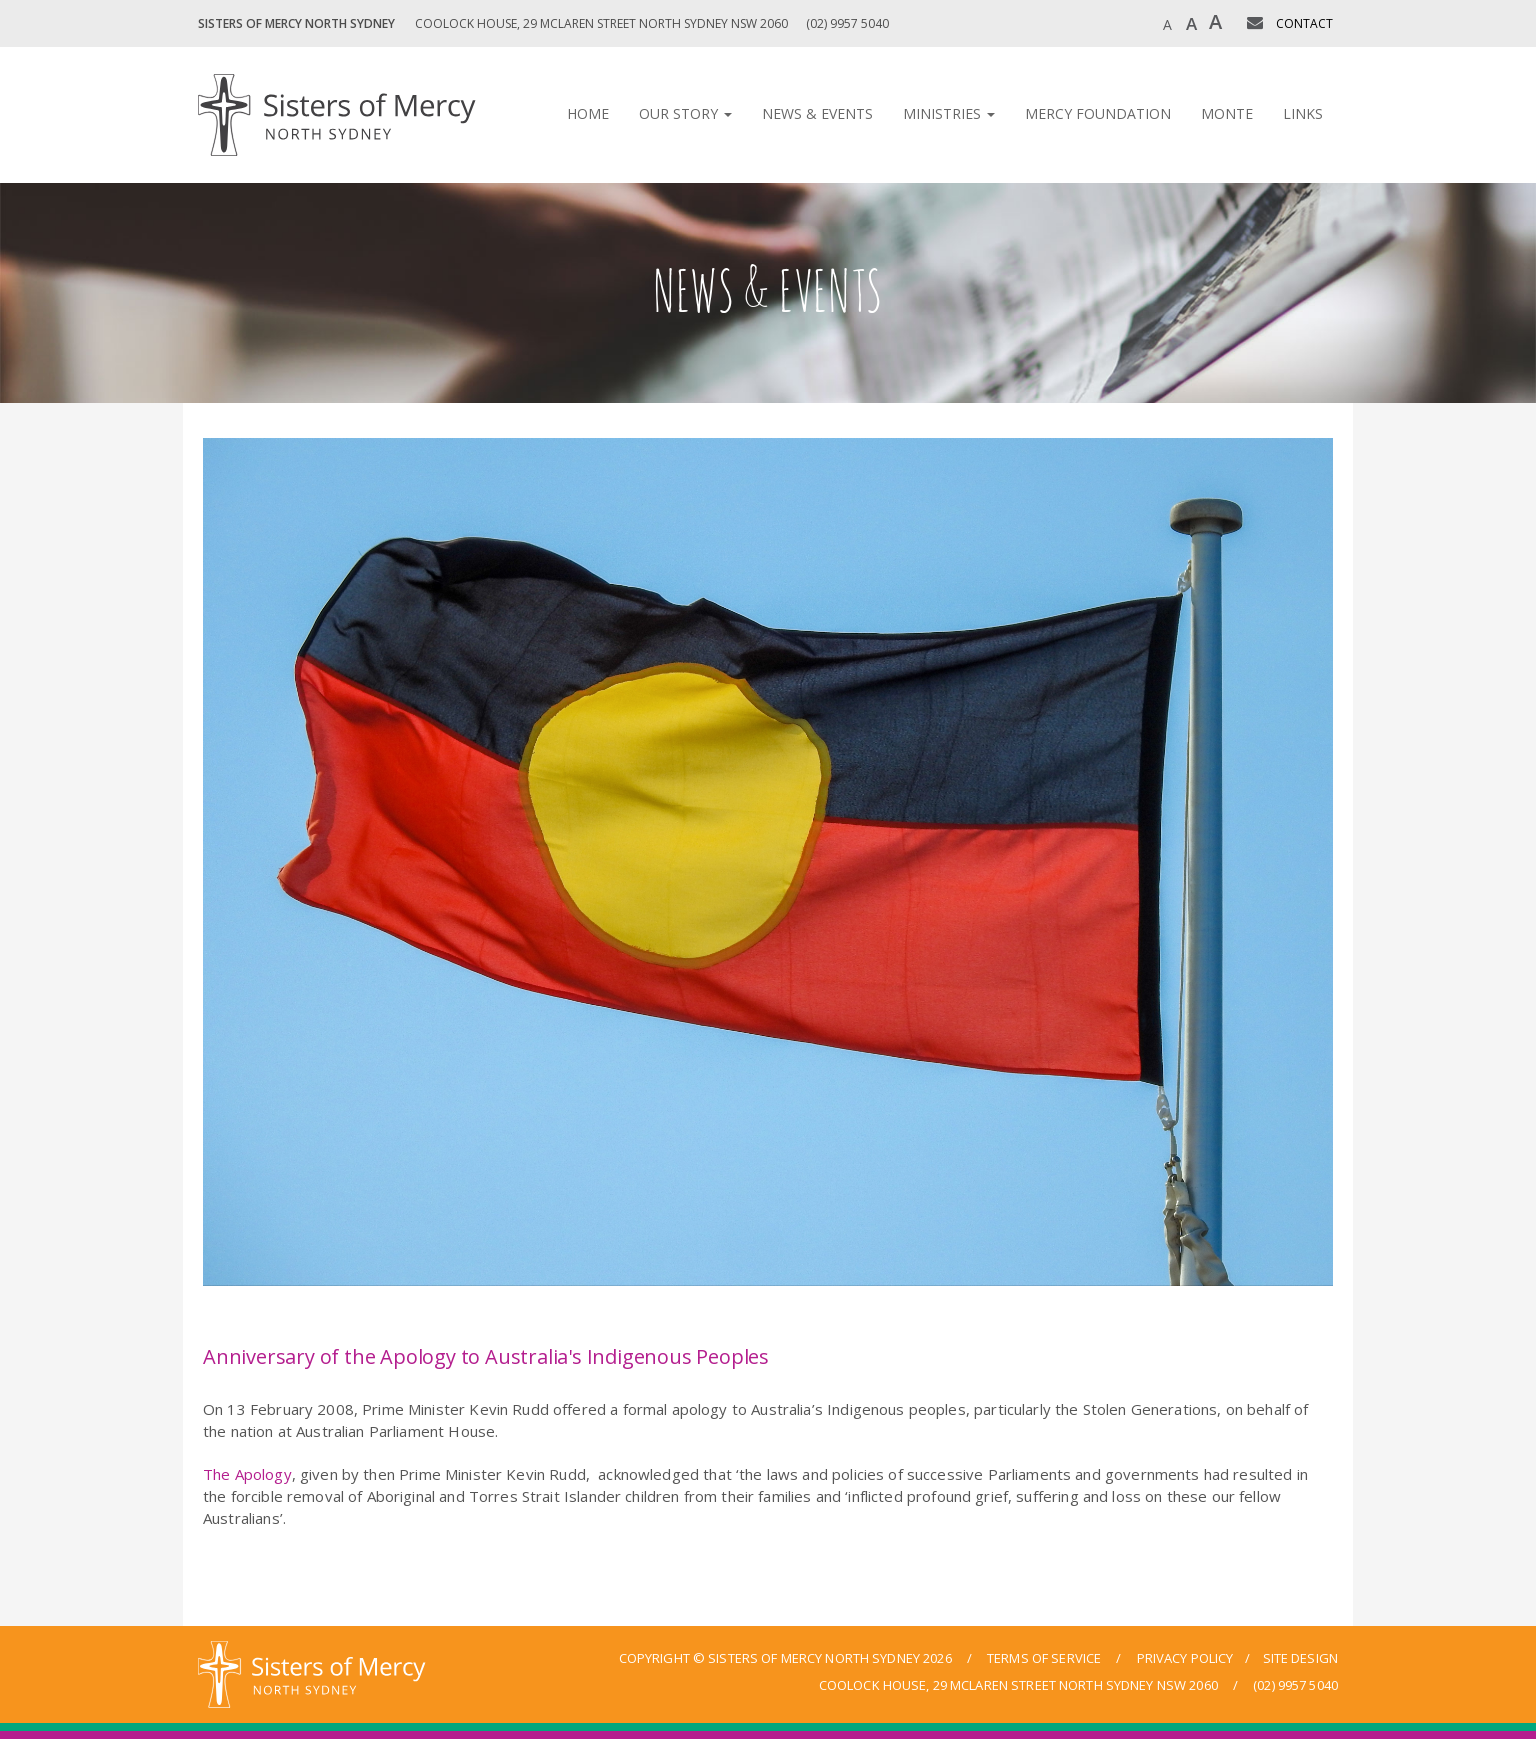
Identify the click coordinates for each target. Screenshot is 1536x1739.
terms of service (1044, 1658)
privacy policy (1185, 1658)
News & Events (817, 113)
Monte (1227, 113)
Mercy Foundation (1098, 113)
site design (1300, 1658)
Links (1303, 113)
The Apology (247, 1474)
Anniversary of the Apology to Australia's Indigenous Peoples (486, 1356)
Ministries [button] (949, 113)
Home (588, 113)
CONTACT (1304, 23)
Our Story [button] (685, 113)
